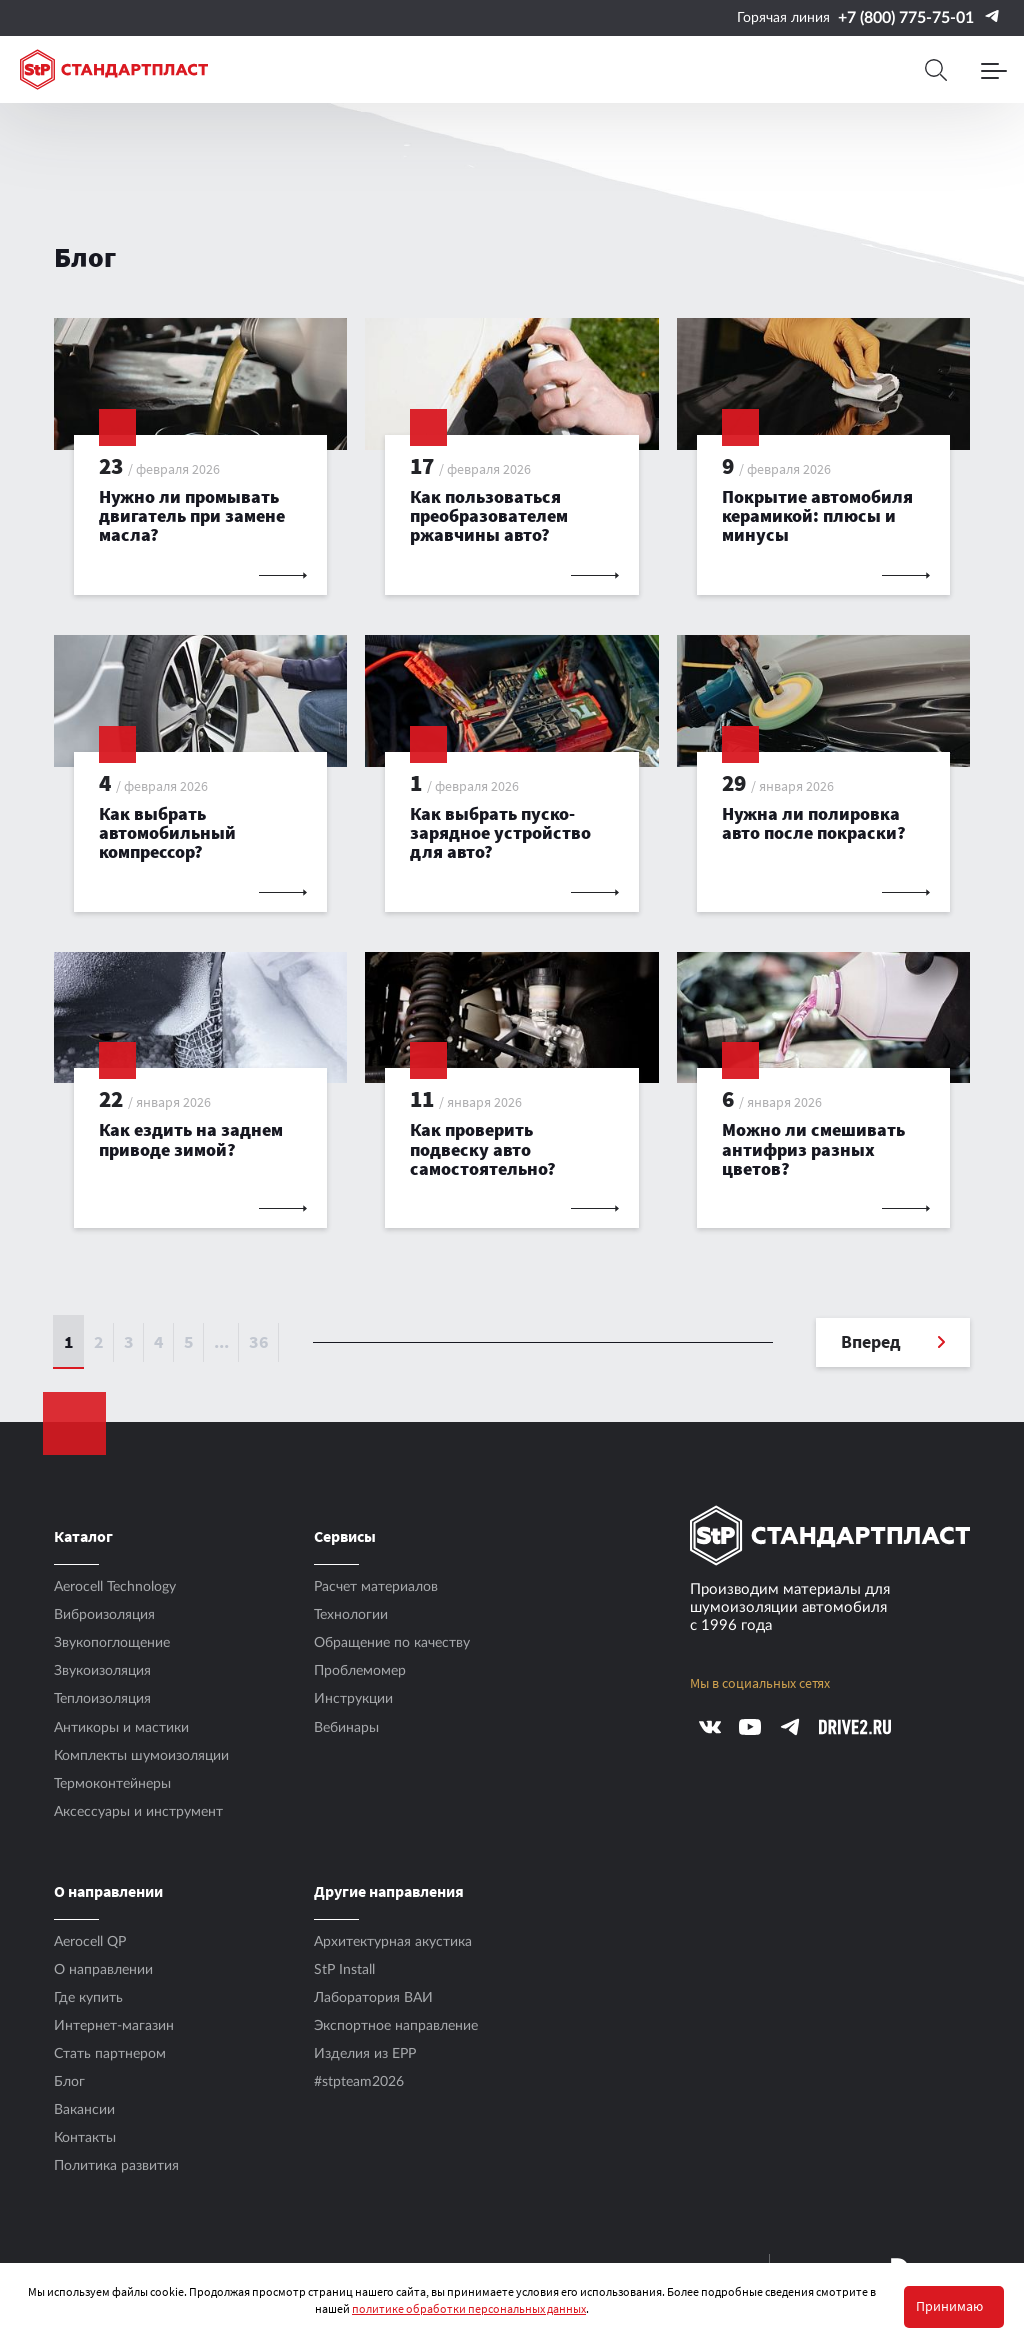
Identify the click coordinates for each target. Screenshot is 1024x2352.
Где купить (88, 1998)
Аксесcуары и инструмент (138, 1812)
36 (259, 1341)
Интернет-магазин (114, 2026)
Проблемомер (360, 1671)
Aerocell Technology (115, 1587)
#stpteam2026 (359, 2082)
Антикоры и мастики (121, 1728)
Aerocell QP (90, 1942)
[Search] (936, 70)
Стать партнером (110, 2054)
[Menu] (994, 70)
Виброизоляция (104, 1615)
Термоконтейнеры (112, 1784)
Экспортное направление (396, 2026)
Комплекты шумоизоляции (141, 1756)
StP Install (344, 1970)
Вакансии (84, 2110)
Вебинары (346, 1728)
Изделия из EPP (365, 2054)
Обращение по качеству (392, 1643)
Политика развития (116, 2166)
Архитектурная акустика (393, 1942)
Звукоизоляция (102, 1671)
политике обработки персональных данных (469, 2308)
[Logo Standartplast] (114, 69)
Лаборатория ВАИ (373, 1998)
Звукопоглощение (112, 1643)
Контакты (85, 2138)
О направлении (103, 1970)
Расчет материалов (376, 1587)
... (221, 1341)
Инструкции (353, 1699)
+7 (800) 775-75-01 (906, 18)
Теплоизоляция (102, 1699)
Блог (69, 2082)
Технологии (351, 1615)
